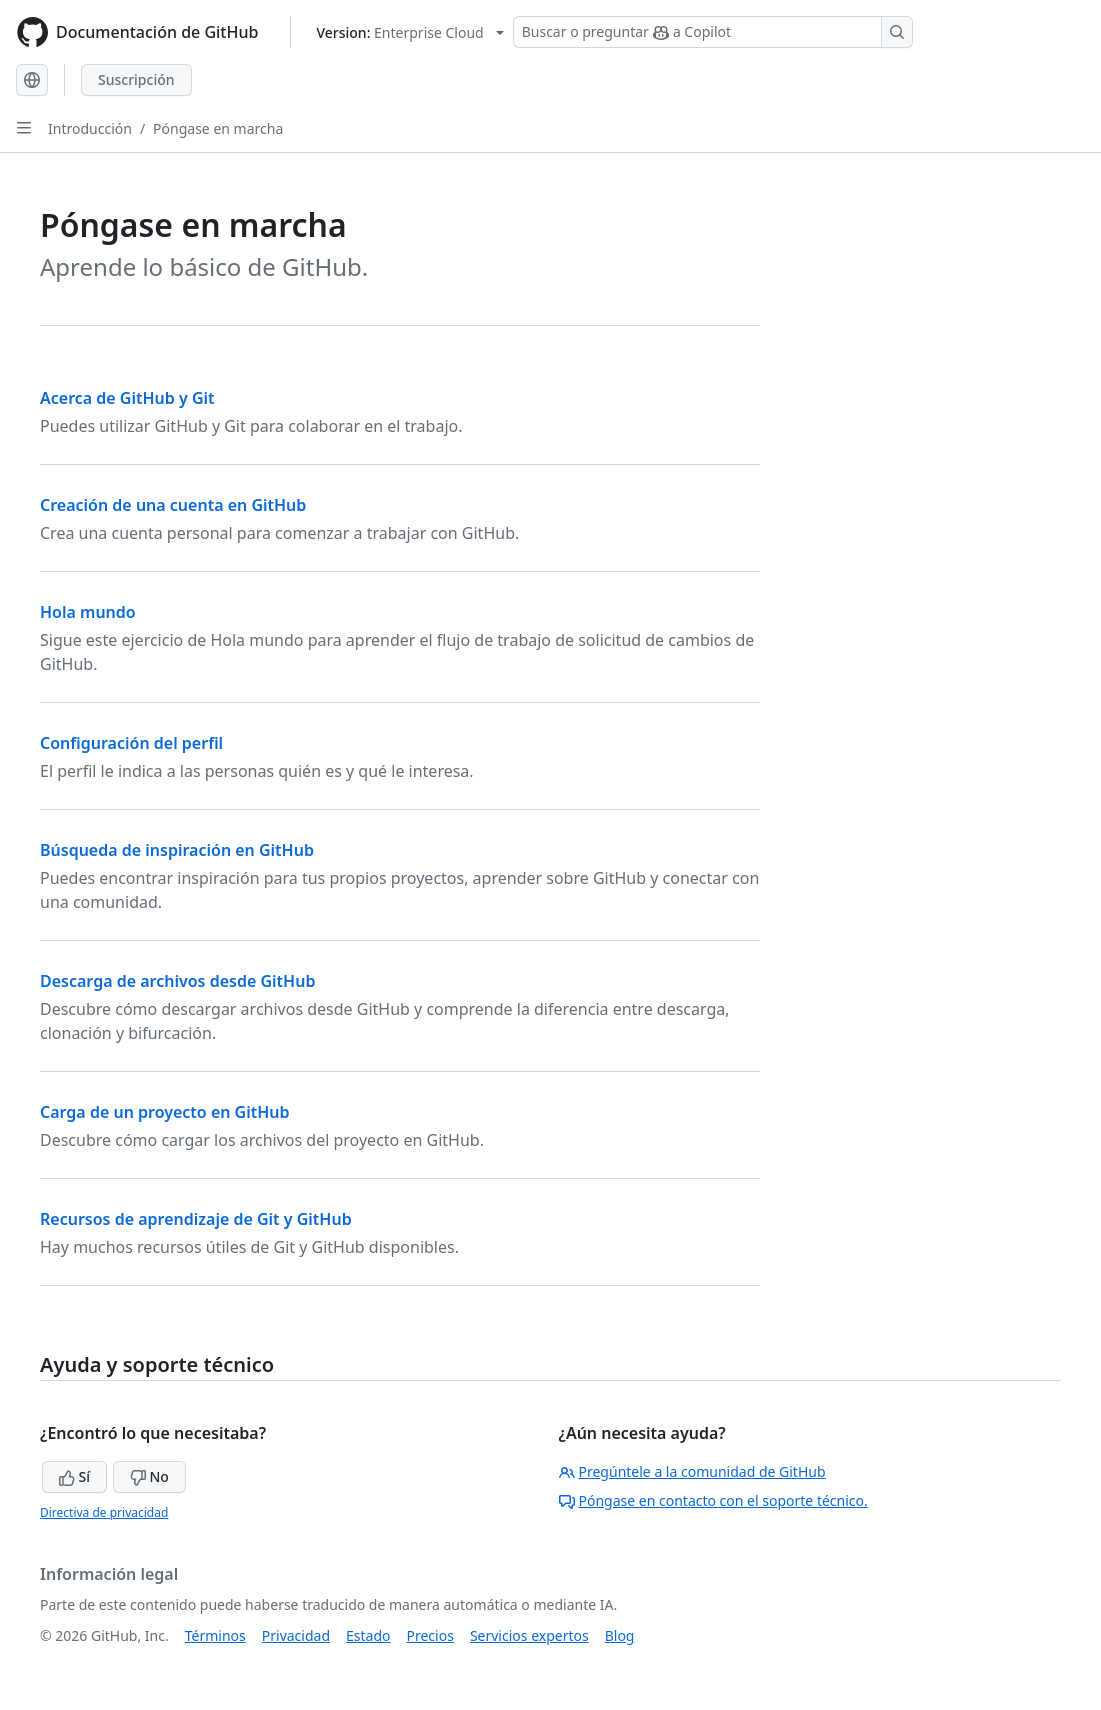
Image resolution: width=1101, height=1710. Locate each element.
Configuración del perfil (131, 743)
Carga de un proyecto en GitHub (165, 1112)
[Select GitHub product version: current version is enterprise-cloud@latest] (409, 32)
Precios (430, 1635)
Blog (620, 1635)
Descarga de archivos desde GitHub (177, 981)
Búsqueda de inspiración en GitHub (177, 850)
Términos (215, 1635)
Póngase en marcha (218, 128)
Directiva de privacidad (104, 1512)
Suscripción (136, 79)
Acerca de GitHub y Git (127, 398)
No (149, 1476)
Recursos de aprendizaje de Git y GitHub (196, 1219)
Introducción (90, 128)
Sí (74, 1476)
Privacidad (296, 1635)
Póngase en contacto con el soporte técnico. (713, 1500)
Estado (368, 1635)
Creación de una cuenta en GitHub (173, 505)
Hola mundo (88, 612)
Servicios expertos (529, 1635)
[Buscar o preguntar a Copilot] (713, 32)
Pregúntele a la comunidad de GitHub (692, 1471)
